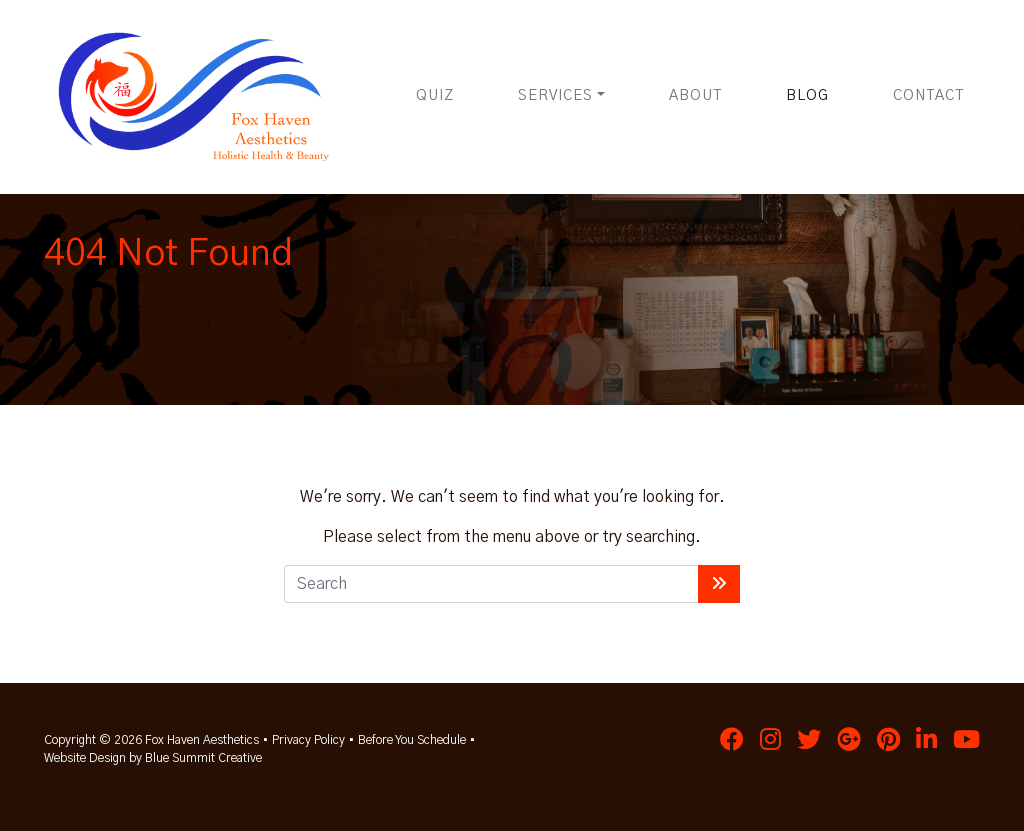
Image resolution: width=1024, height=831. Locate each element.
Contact (928, 96)
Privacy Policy (308, 740)
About (695, 96)
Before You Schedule (412, 740)
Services (555, 96)
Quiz (435, 96)
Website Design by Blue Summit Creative (153, 758)
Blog (807, 96)
